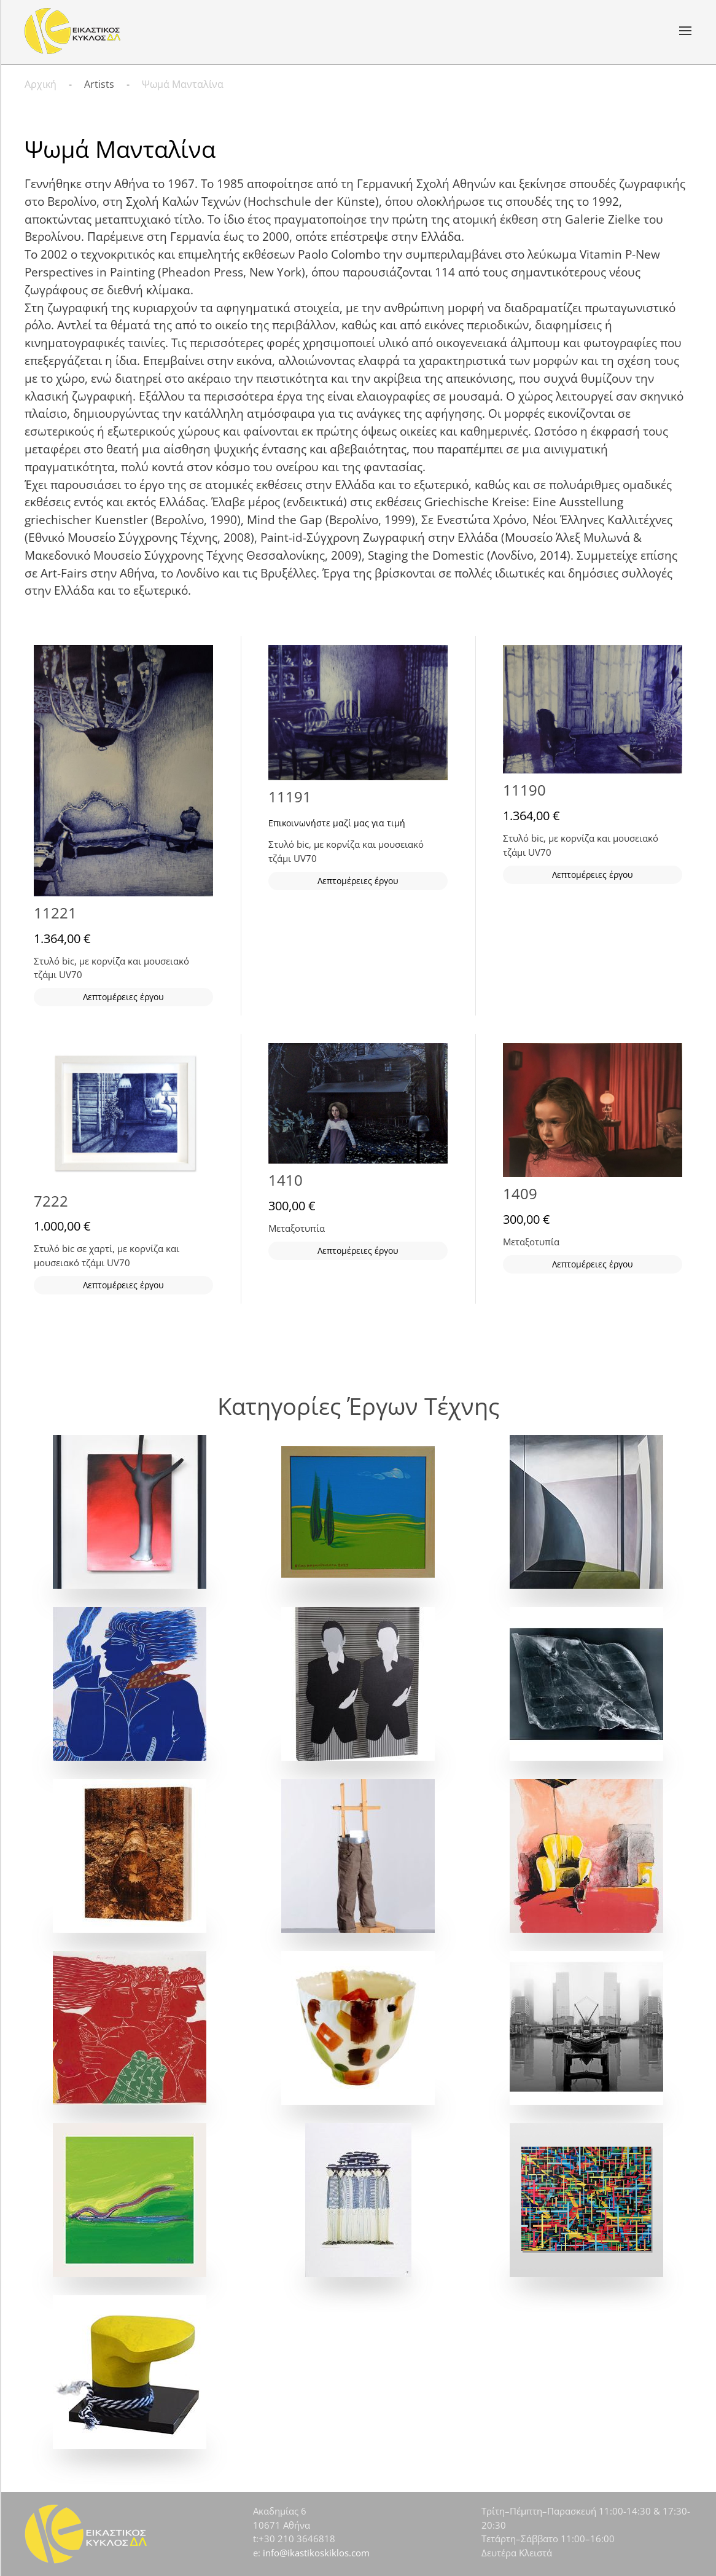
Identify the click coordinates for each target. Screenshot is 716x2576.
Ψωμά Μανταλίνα (120, 149)
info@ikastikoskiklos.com (316, 2553)
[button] (685, 30)
